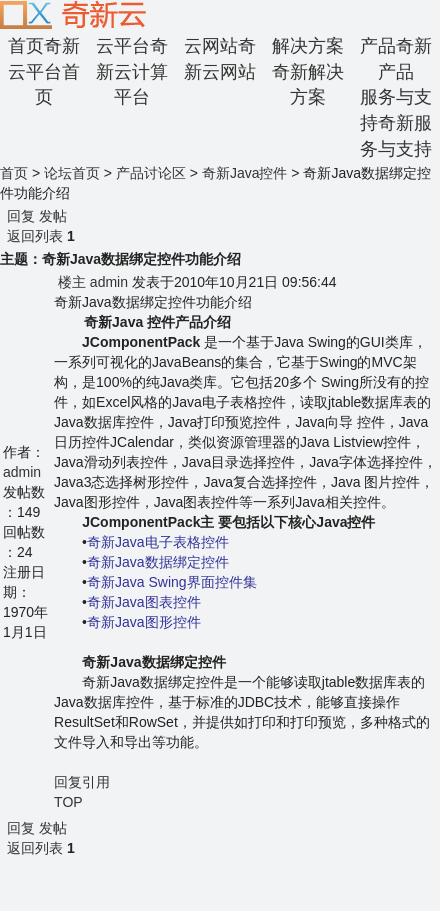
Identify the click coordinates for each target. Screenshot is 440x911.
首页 (14, 173)
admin (22, 472)
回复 (21, 216)
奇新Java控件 (245, 173)
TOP (68, 802)
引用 (96, 782)
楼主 (72, 282)
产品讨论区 (151, 173)
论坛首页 (72, 173)
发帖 (53, 216)
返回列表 (35, 236)
